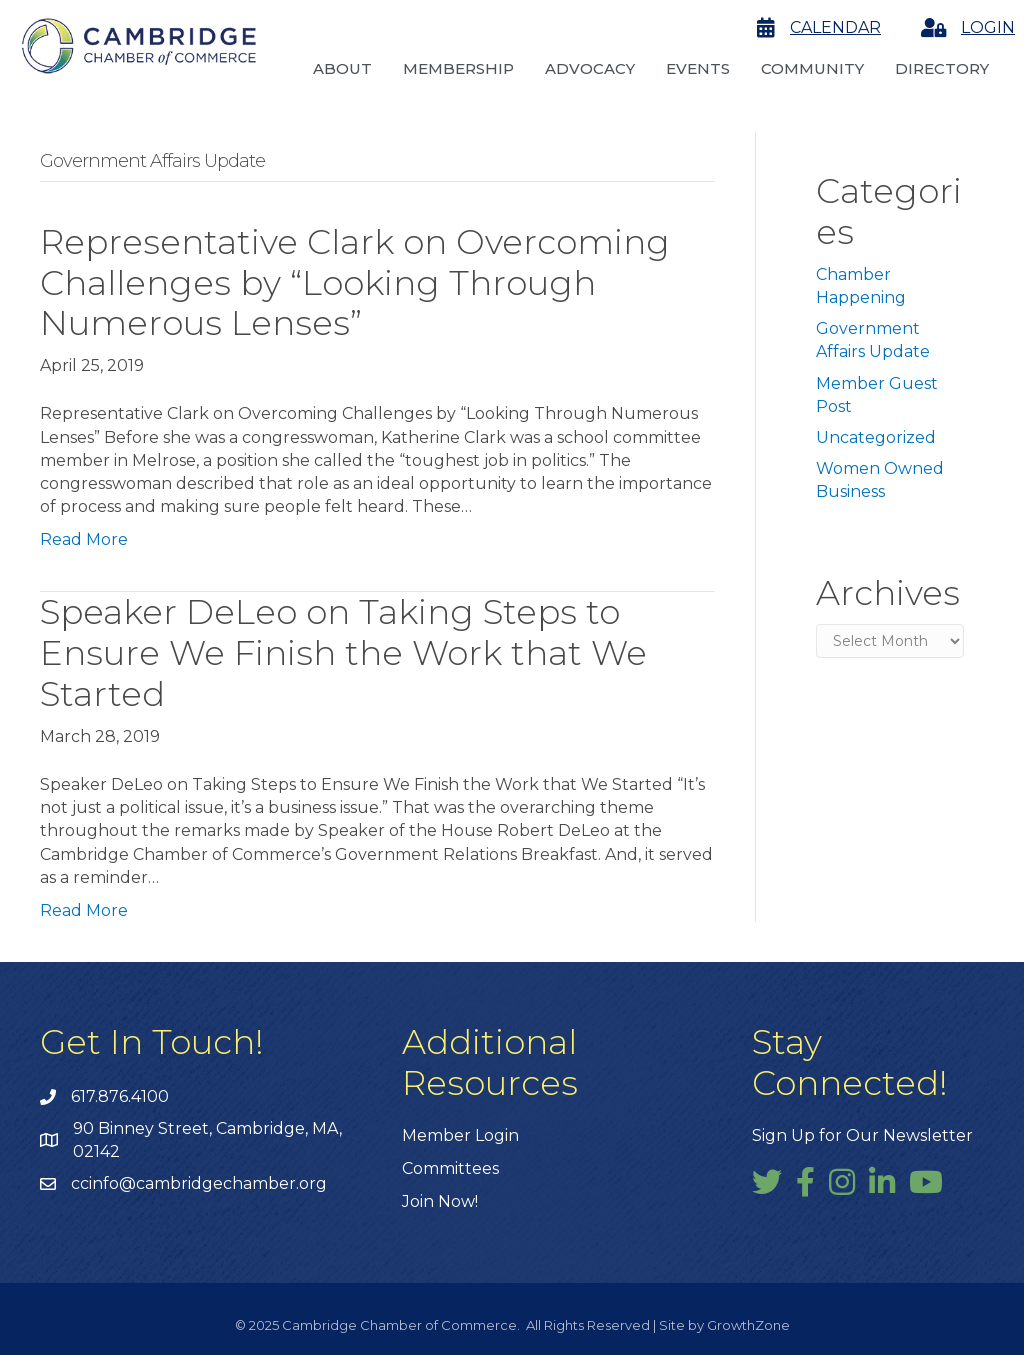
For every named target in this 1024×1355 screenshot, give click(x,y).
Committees (450, 1168)
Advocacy (590, 68)
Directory (942, 68)
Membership (458, 68)
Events (698, 68)
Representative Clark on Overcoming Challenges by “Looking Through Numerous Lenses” (355, 283)
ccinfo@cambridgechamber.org (199, 1183)
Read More (84, 539)
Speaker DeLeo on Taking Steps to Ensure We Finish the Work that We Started (343, 653)
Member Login (460, 1135)
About (342, 68)
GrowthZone (748, 1325)
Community (812, 68)
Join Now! (440, 1201)
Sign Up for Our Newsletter (862, 1135)
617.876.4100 (120, 1096)
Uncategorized (876, 437)
